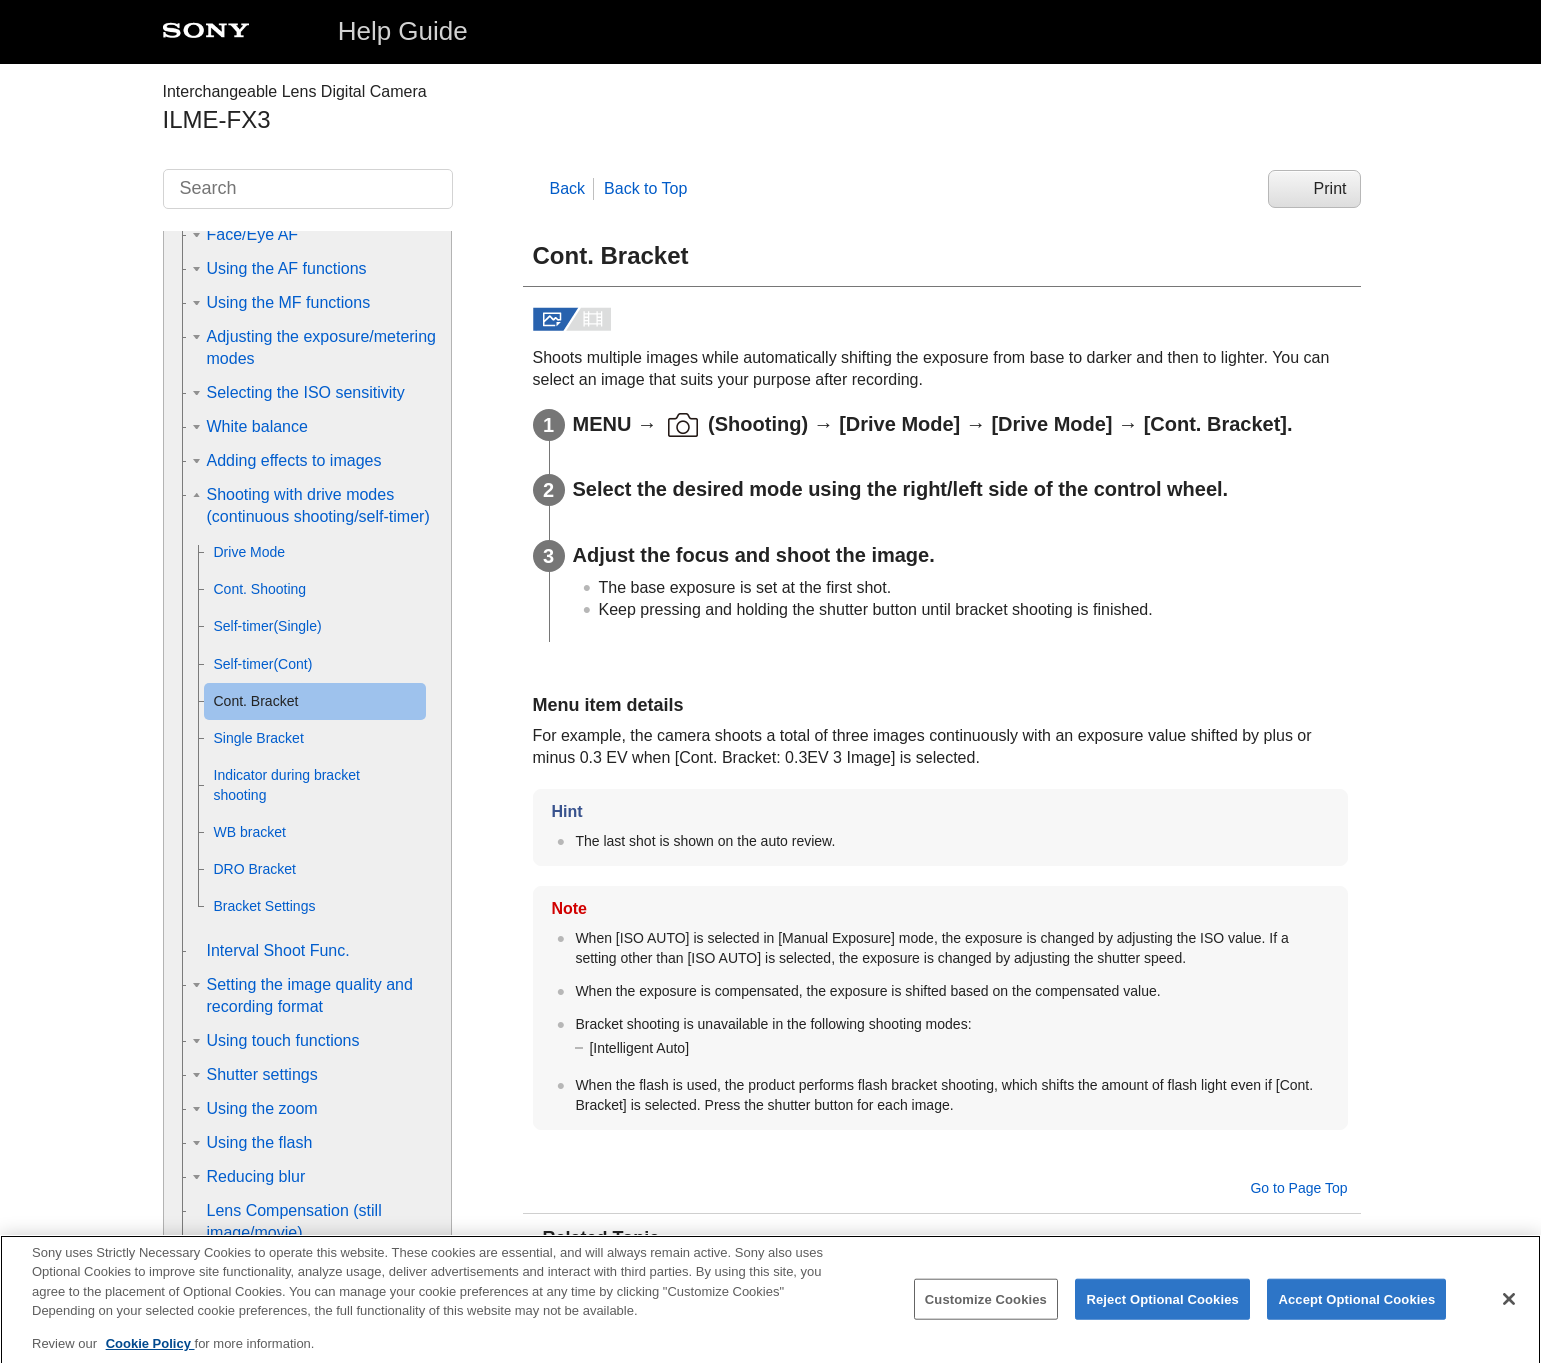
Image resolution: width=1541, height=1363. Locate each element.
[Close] (1509, 1312)
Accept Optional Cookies (1356, 1312)
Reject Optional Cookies (1162, 1312)
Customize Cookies (986, 1312)
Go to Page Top (1298, 1188)
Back (568, 188)
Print (1330, 188)
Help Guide (403, 31)
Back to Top (645, 188)
